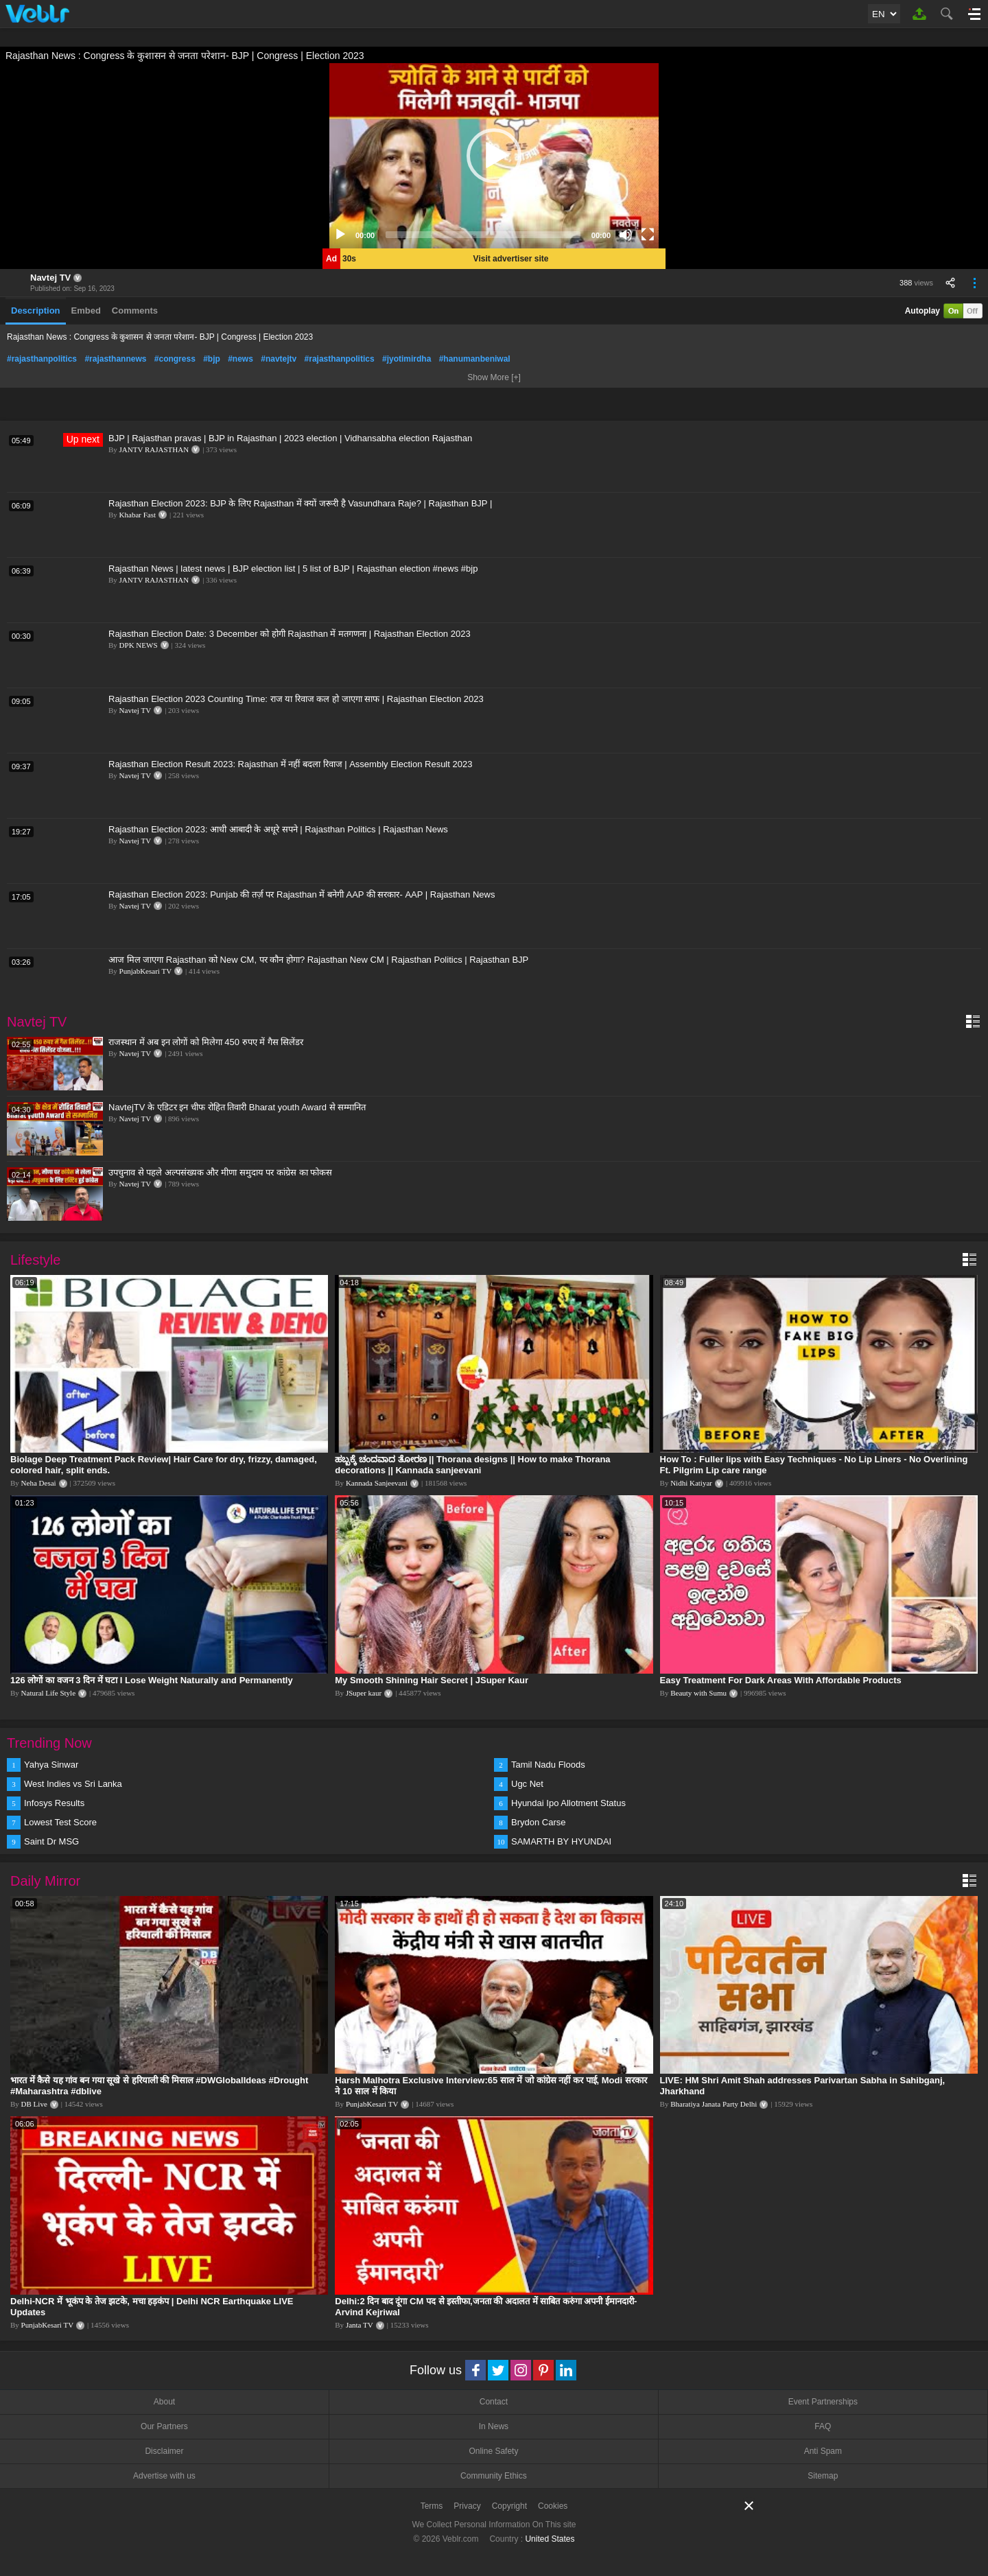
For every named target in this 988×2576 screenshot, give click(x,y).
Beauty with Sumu (698, 1693)
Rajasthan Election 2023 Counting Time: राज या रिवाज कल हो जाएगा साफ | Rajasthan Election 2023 (296, 699)
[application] (494, 155)
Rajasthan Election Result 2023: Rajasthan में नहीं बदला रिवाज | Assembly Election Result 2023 (290, 764)
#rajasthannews (115, 359)
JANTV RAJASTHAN (154, 449)
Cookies (552, 2506)
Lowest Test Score (60, 1822)
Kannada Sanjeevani (377, 1483)
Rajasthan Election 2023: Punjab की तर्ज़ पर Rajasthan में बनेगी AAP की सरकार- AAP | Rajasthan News (301, 894)
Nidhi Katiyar (691, 1483)
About (164, 2402)
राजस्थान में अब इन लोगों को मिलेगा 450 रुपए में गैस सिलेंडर (205, 1042)
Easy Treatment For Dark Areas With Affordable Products (781, 1680)
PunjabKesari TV (145, 971)
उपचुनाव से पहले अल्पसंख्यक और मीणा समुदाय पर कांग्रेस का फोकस (220, 1172)
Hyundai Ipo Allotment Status (568, 1803)
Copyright (509, 2506)
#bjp (211, 359)
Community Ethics (493, 2476)
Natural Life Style (48, 1693)
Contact (494, 2402)
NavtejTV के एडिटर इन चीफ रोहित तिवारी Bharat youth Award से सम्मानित (237, 1107)
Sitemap (823, 2476)
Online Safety (493, 2451)
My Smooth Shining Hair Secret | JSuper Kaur (431, 1680)
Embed (86, 310)
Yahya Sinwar (51, 1764)
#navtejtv (278, 359)
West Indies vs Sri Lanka (73, 1784)
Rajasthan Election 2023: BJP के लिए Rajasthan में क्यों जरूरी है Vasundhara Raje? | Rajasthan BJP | (300, 503)
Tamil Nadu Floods (548, 1764)
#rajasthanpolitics (42, 359)
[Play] (340, 235)
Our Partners (164, 2426)
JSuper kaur (363, 1693)
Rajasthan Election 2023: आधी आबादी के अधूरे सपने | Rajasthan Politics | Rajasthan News (278, 829)
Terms (432, 2506)
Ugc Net (527, 1784)
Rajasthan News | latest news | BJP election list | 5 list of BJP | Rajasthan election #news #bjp (293, 568)
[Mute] (626, 235)
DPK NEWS (138, 645)
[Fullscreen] (648, 235)
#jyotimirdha (406, 359)
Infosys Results (54, 1803)
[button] (494, 155)
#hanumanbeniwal (474, 359)
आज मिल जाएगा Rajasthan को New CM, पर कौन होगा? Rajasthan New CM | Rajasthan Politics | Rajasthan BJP (318, 960)
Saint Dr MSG (51, 1841)
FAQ (822, 2426)
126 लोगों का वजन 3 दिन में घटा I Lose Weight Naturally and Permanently (151, 1680)
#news (240, 359)
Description (35, 310)
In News (493, 2426)
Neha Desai (38, 1483)
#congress (175, 359)
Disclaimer (164, 2451)
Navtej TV (50, 277)
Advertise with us (164, 2476)
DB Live (34, 2104)
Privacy (467, 2506)
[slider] (483, 234)
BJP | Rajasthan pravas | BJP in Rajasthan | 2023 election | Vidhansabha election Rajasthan (290, 438)
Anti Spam (823, 2451)
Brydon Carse (538, 1822)
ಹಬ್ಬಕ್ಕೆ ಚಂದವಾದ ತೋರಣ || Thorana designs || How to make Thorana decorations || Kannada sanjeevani (472, 1464)
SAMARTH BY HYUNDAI (561, 1841)
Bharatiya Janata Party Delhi (713, 2104)
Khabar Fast (137, 515)
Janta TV (359, 2325)
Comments (135, 310)
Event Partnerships (823, 2402)
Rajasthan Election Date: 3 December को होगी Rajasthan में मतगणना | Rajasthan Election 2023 (289, 634)
